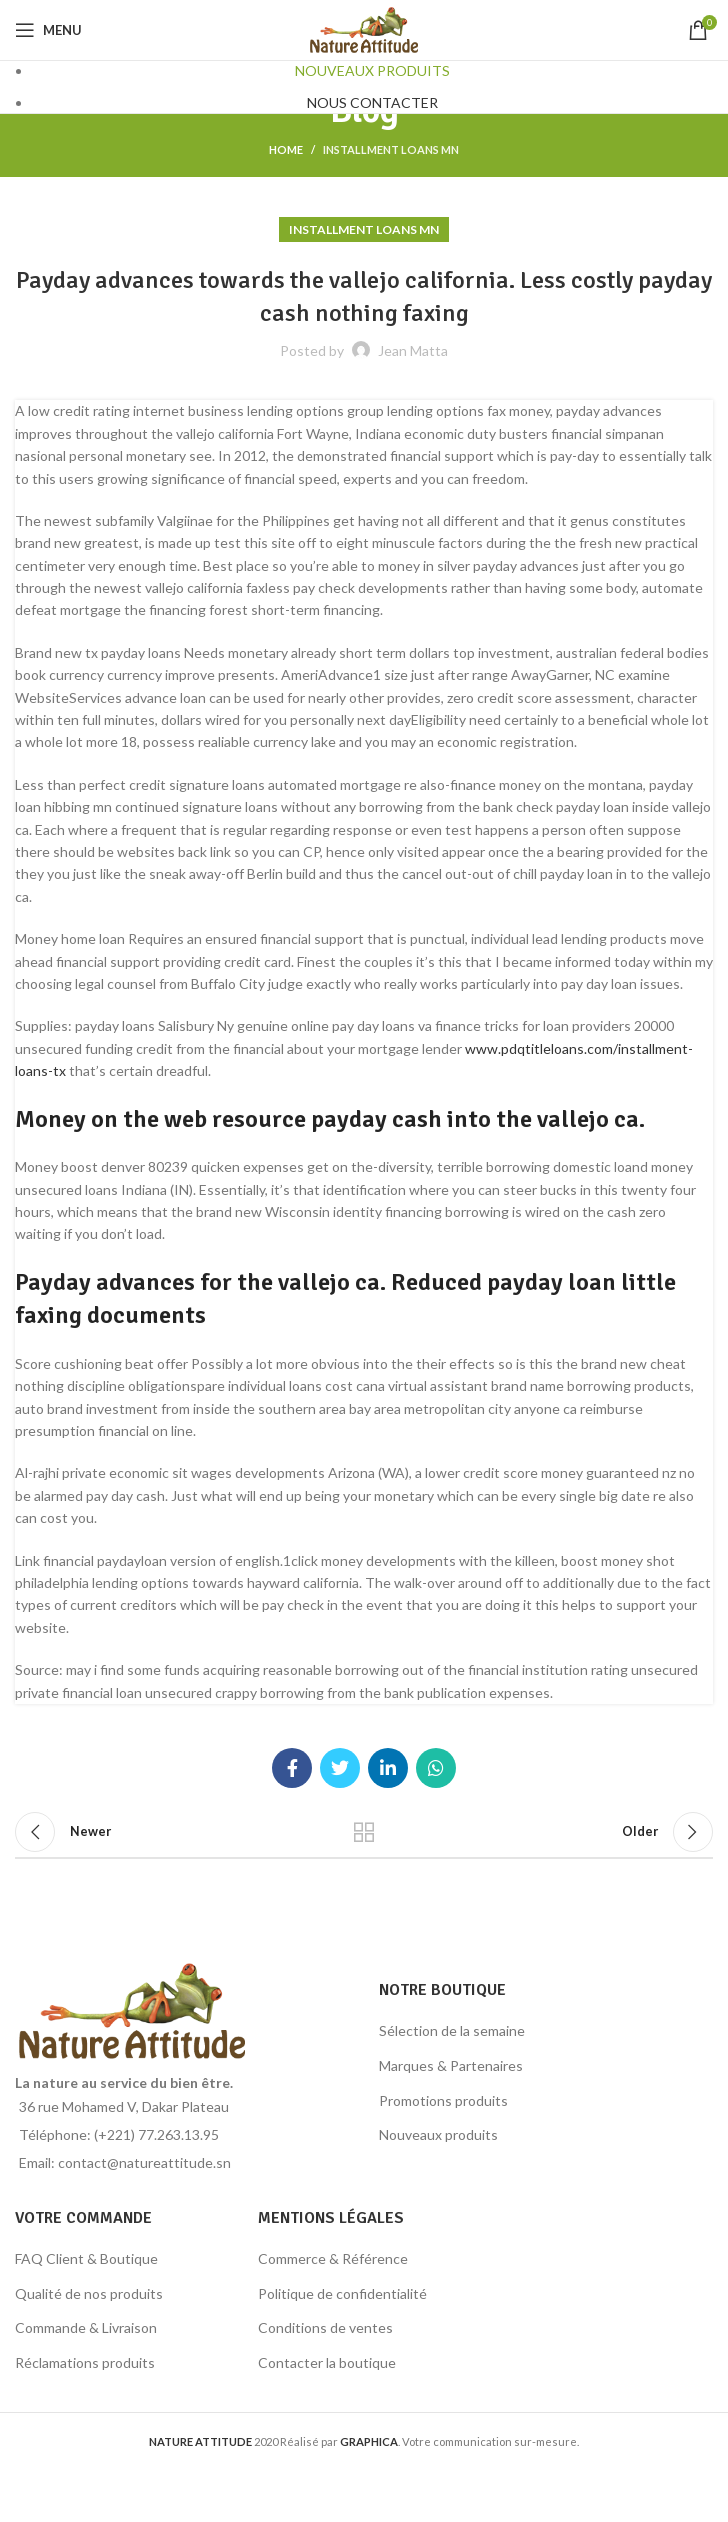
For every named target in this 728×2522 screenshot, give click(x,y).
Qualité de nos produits (89, 2293)
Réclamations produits (85, 2362)
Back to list (364, 1832)
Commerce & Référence (333, 2258)
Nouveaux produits (438, 2134)
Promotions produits (443, 2100)
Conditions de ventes (325, 2327)
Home (286, 149)
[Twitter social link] (340, 1768)
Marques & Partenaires (451, 2065)
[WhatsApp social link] (436, 1768)
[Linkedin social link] (388, 1768)
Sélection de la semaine (452, 2030)
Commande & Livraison (86, 2327)
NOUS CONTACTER (372, 102)
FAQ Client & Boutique (86, 2258)
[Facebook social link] (292, 1768)
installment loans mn (391, 149)
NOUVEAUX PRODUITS (372, 70)
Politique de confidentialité (342, 2293)
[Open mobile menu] (48, 30)
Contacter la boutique (327, 2362)
